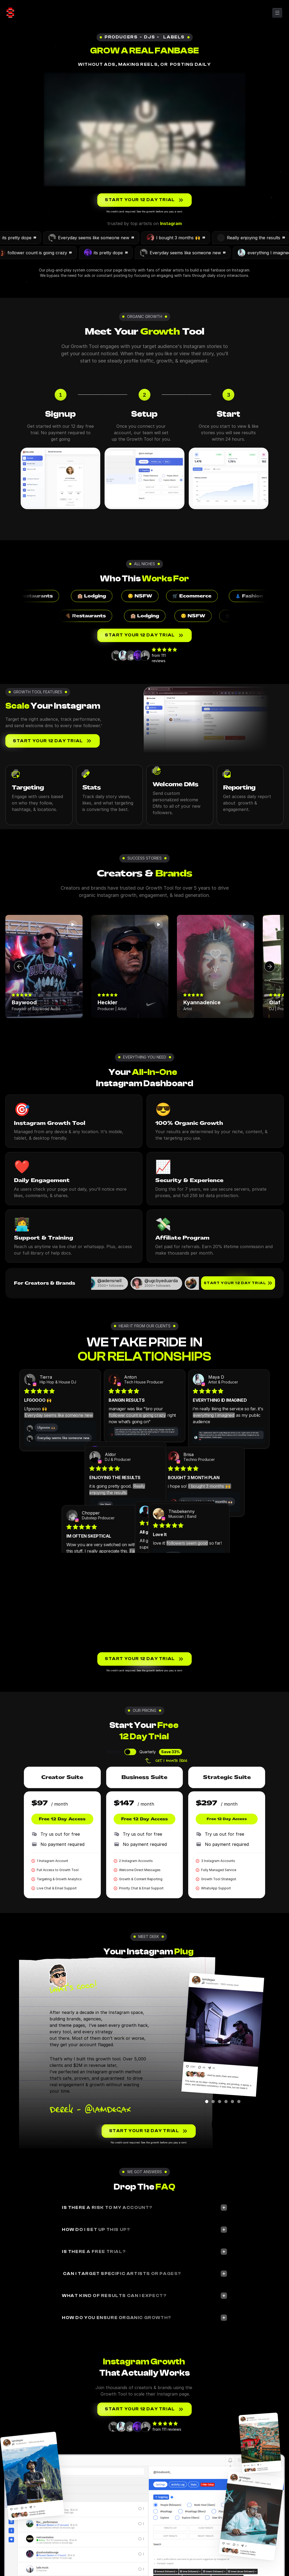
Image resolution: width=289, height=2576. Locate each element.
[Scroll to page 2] (213, 2101)
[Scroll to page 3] (219, 2101)
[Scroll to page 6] (238, 2101)
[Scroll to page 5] (232, 2101)
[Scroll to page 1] (207, 2101)
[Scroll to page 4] (226, 2101)
